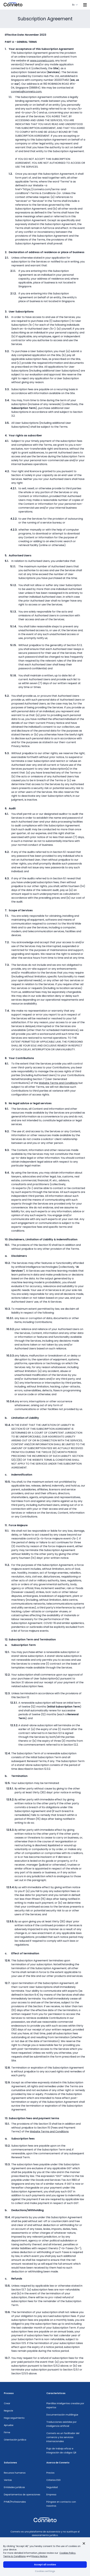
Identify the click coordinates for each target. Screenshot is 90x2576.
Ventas (8, 2480)
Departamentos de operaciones (22, 2494)
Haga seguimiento (14, 2418)
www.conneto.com (42, 60)
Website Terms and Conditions (58, 1083)
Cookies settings (45, 2571)
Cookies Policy (67, 2553)
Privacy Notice (39, 2556)
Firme (7, 2432)
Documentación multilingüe (62, 2414)
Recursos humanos (15, 2472)
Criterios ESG (53, 2480)
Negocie (8, 2410)
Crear (7, 2403)
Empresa (51, 2494)
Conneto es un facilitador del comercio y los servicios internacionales (62, 2437)
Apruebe (8, 2425)
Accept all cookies (45, 2564)
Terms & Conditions (14, 2556)
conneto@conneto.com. (26, 91)
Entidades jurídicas (14, 2487)
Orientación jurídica (15, 2439)
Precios (50, 2472)
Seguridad (52, 2487)
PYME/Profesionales (15, 2501)
